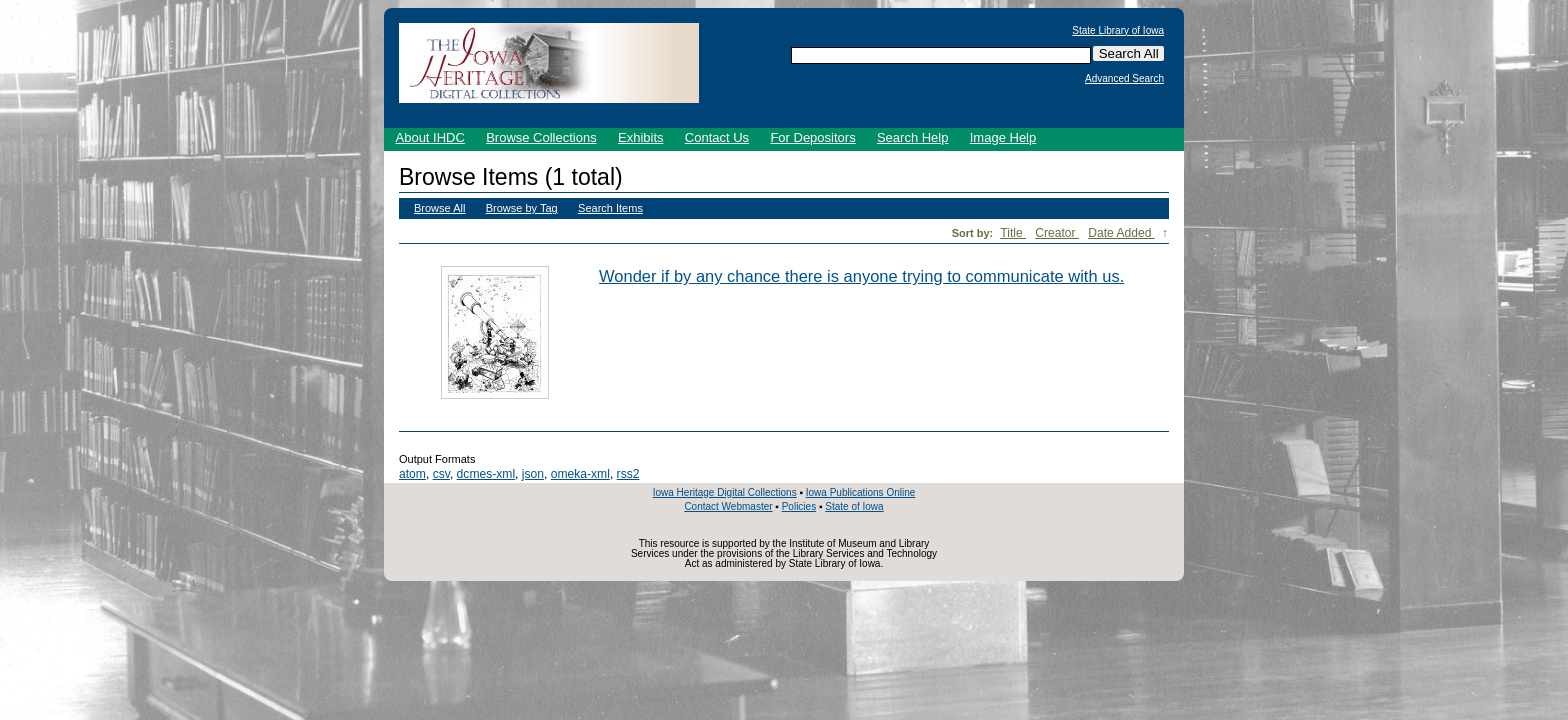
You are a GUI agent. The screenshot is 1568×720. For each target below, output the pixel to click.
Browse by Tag (522, 208)
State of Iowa (854, 506)
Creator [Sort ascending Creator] (1057, 233)
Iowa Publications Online (861, 492)
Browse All (439, 208)
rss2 (628, 474)
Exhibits (641, 137)
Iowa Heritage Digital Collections (725, 492)
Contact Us (717, 137)
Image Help (1003, 137)
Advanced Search (1124, 79)
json (533, 474)
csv (441, 474)
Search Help (913, 137)
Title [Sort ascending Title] (1013, 233)
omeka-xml (580, 474)
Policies (799, 506)
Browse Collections (541, 137)
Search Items (610, 208)
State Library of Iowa (1118, 31)
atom (412, 474)
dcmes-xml (486, 474)
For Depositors (812, 137)
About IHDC (430, 137)
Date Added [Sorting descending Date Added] (1121, 233)
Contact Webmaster (728, 506)
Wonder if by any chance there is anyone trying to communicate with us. (861, 276)
